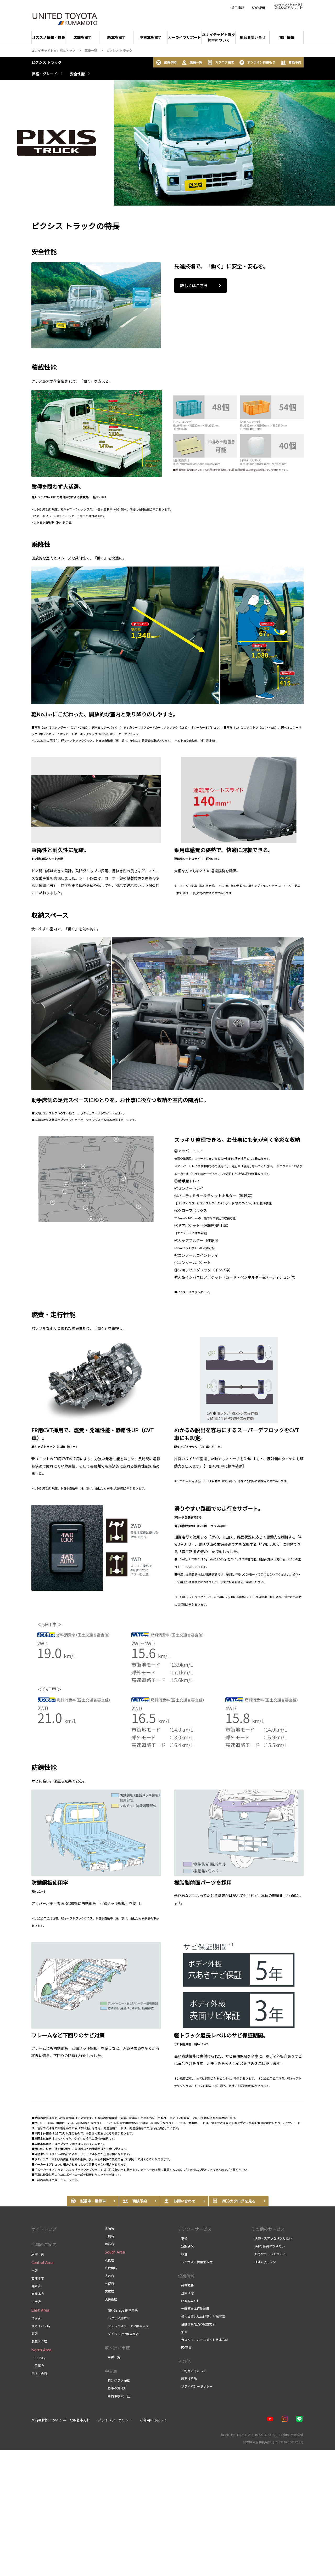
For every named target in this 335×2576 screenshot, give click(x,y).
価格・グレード (44, 73)
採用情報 (237, 7)
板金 (182, 2254)
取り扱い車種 (117, 2347)
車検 (182, 2238)
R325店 (38, 2358)
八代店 (109, 2260)
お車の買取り (116, 2388)
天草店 (109, 2291)
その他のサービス (268, 2229)
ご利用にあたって (192, 2371)
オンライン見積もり (257, 62)
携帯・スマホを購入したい (271, 2238)
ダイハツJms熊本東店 (122, 2334)
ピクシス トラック (46, 62)
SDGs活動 (259, 7)
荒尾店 (37, 2366)
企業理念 (186, 2293)
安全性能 (77, 73)
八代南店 (111, 2268)
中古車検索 (114, 2396)
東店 (34, 2333)
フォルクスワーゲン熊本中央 (127, 2326)
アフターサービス (194, 2229)
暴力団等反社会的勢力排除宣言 (201, 2316)
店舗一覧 (192, 62)
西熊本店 (37, 2278)
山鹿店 (109, 2236)
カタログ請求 (220, 62)
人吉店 (109, 2276)
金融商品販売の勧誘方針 (197, 2324)
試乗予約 (166, 62)
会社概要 (186, 2285)
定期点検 (186, 2246)
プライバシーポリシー (195, 2386)
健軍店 (36, 2286)
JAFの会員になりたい (268, 2246)
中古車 (111, 2371)
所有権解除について (46, 2420)
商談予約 (291, 62)
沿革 (182, 2332)
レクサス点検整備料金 (195, 2262)
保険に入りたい (263, 2262)
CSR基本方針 (189, 2301)
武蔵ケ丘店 (39, 2341)
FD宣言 (184, 2347)
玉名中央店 (39, 2373)
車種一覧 (112, 2357)
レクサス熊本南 (117, 2318)
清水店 (36, 2318)
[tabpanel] (167, 143)
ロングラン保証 (117, 2380)
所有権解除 (187, 2378)
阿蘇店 (109, 2244)
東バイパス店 (40, 2326)
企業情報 (186, 2276)
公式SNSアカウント (288, 6)
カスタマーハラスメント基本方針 (203, 2340)
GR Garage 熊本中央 (122, 2310)
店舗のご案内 (44, 2244)
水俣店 (109, 2283)
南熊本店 (37, 2294)
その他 (184, 2361)
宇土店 (36, 2302)
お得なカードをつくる (268, 2254)
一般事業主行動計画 (193, 2308)
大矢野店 (111, 2299)
